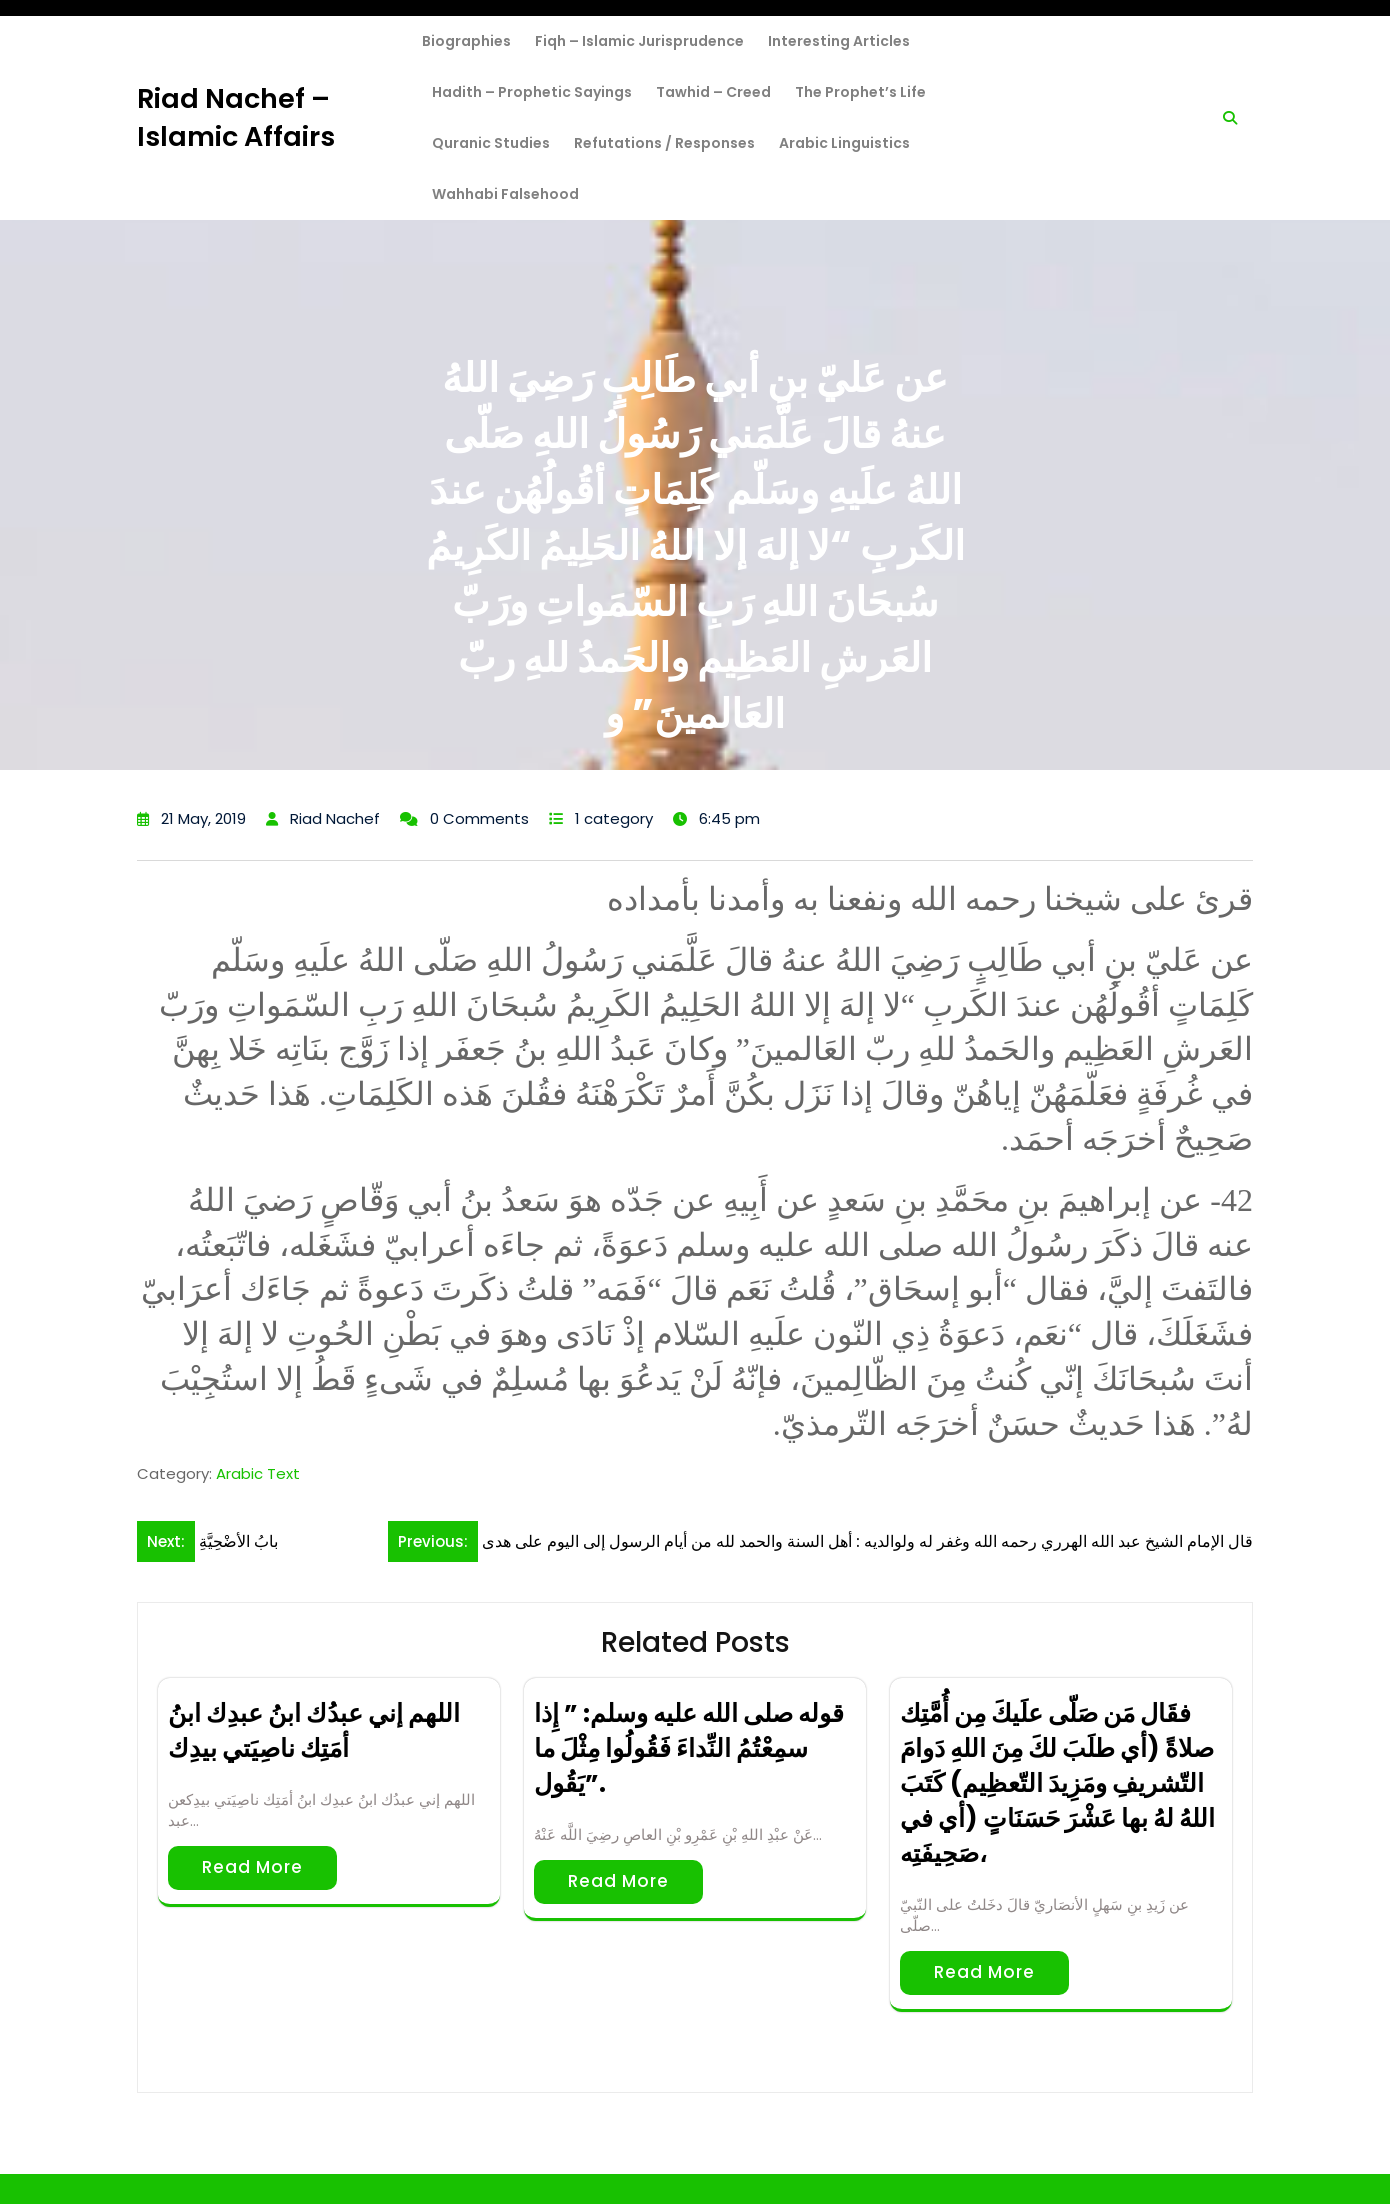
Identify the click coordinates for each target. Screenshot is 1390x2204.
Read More (252, 1867)
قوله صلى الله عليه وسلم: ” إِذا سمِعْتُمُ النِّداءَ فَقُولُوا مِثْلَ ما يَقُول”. (689, 1748)
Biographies (466, 41)
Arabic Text (258, 1473)
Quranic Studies (491, 143)
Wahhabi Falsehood (505, 194)
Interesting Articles (839, 41)
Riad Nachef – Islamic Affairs (236, 117)
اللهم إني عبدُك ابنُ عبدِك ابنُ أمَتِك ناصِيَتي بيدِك (314, 1731)
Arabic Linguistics (844, 143)
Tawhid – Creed (713, 92)
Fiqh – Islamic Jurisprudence (639, 41)
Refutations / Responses (664, 143)
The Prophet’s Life (860, 92)
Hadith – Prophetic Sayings (532, 92)
